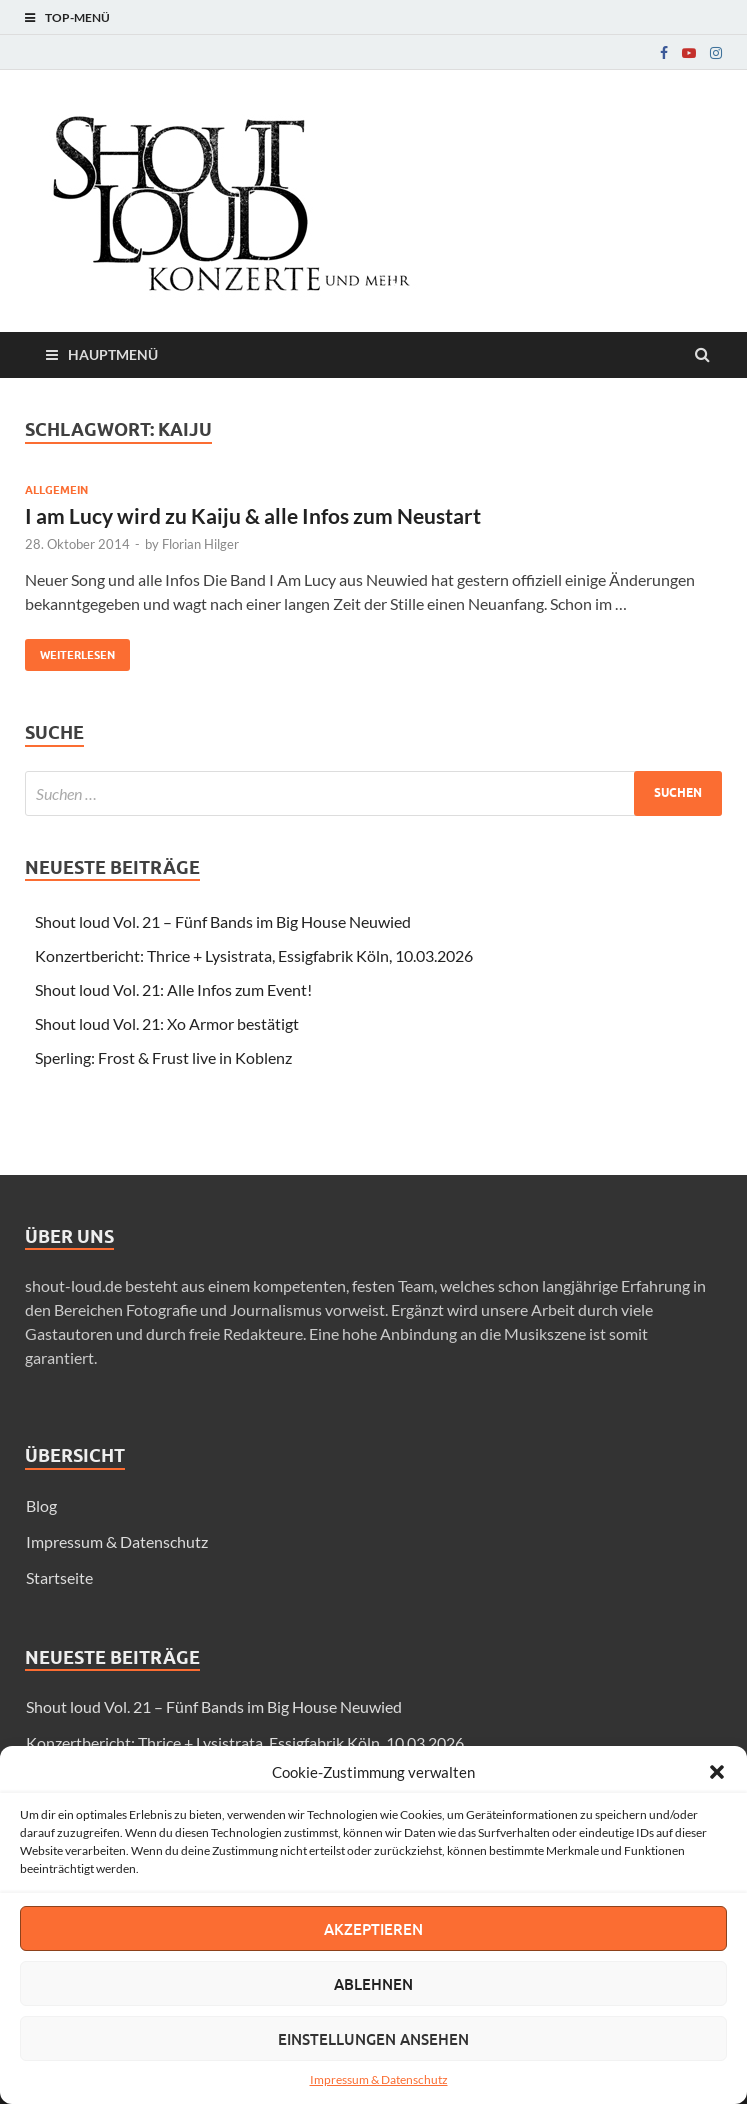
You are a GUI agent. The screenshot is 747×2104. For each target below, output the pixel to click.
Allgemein (56, 490)
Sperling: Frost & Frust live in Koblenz (163, 1057)
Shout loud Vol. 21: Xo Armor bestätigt (167, 1023)
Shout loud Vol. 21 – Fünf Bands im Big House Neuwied (223, 921)
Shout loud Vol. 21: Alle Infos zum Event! (173, 989)
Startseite (59, 1577)
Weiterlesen (70, 650)
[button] (717, 1772)
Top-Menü (77, 17)
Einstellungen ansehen (373, 2039)
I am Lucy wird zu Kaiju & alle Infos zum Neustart (253, 515)
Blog (41, 1505)
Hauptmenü (113, 354)
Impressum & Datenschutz (379, 2079)
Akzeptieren (373, 1929)
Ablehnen (373, 1984)
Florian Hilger (200, 544)
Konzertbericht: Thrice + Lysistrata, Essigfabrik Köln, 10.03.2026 (254, 955)
